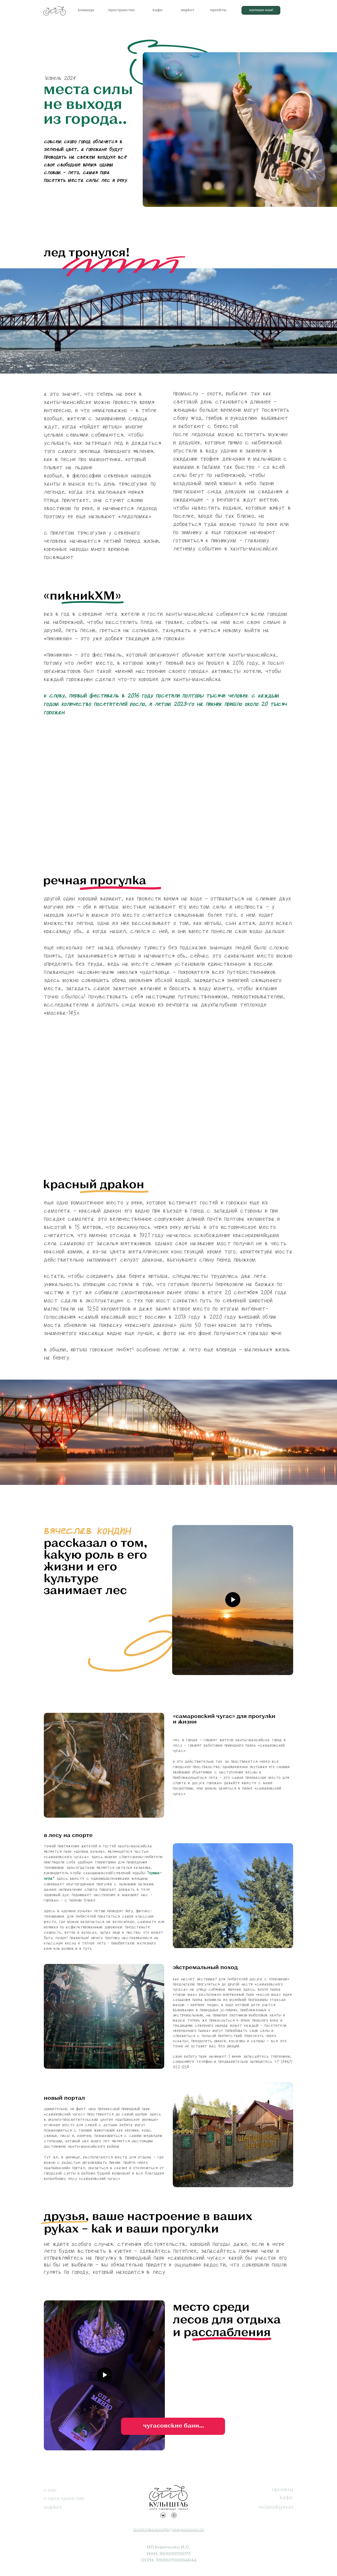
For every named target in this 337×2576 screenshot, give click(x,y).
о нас (50, 2490)
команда (86, 10)
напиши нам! (261, 10)
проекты (218, 10)
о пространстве (64, 2498)
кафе (157, 10)
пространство (121, 10)
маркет (187, 10)
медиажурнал (276, 2507)
